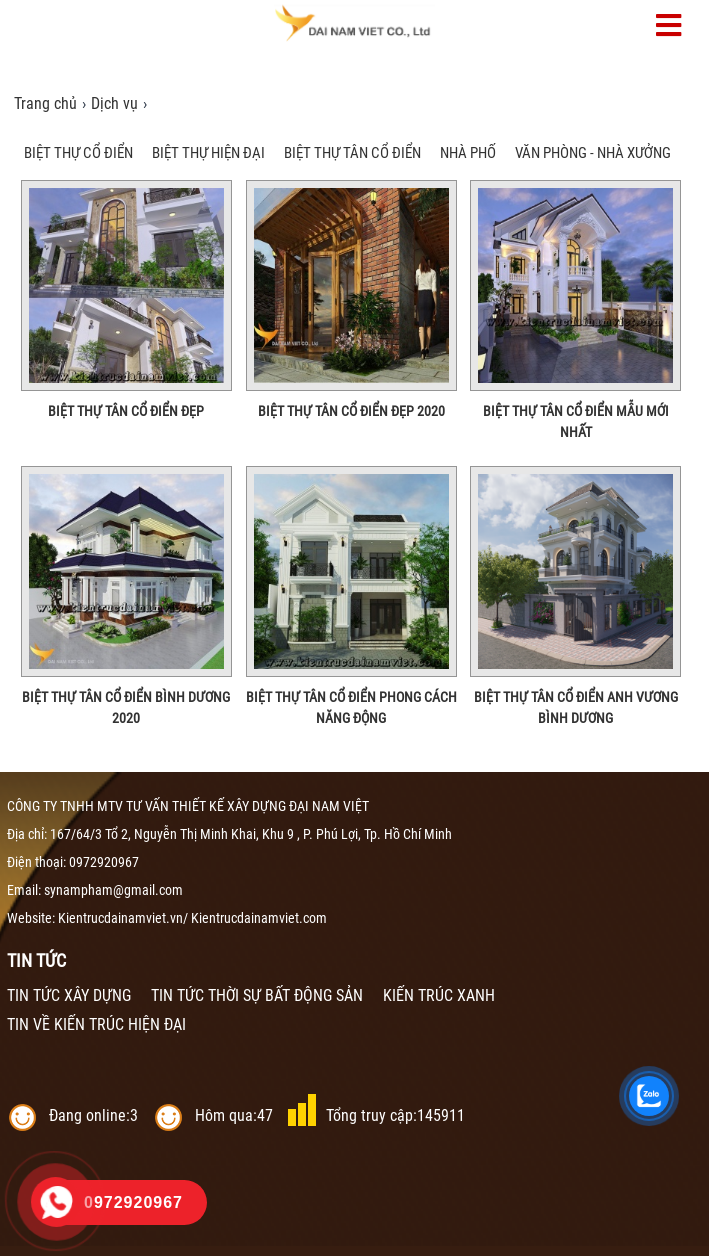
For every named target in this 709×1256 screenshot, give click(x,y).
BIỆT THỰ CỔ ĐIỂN (78, 153)
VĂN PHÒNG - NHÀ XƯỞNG (593, 153)
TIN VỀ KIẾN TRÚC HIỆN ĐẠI (96, 1024)
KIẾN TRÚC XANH (439, 995)
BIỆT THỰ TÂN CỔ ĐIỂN (352, 153)
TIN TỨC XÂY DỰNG (69, 995)
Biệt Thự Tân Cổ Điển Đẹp (126, 411)
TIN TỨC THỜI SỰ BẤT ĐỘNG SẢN (257, 995)
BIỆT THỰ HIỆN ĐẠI (208, 153)
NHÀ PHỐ (468, 153)
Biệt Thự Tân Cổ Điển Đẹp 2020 (351, 411)
